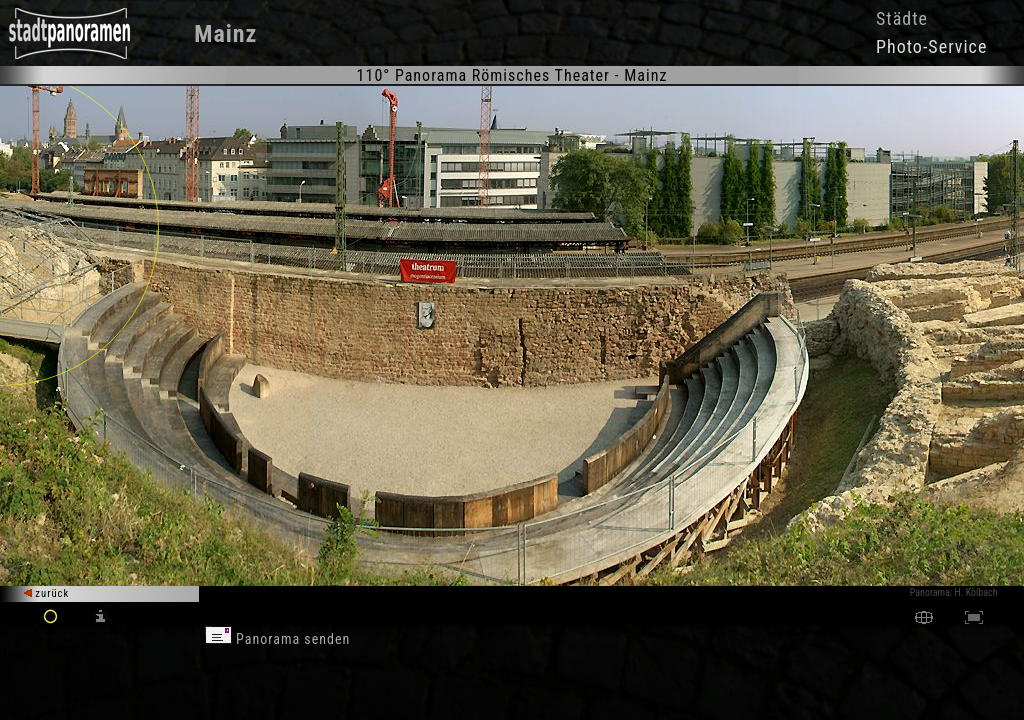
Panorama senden (278, 639)
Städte (902, 18)
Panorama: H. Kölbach (954, 592)
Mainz (225, 34)
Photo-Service (931, 46)
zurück (46, 593)
